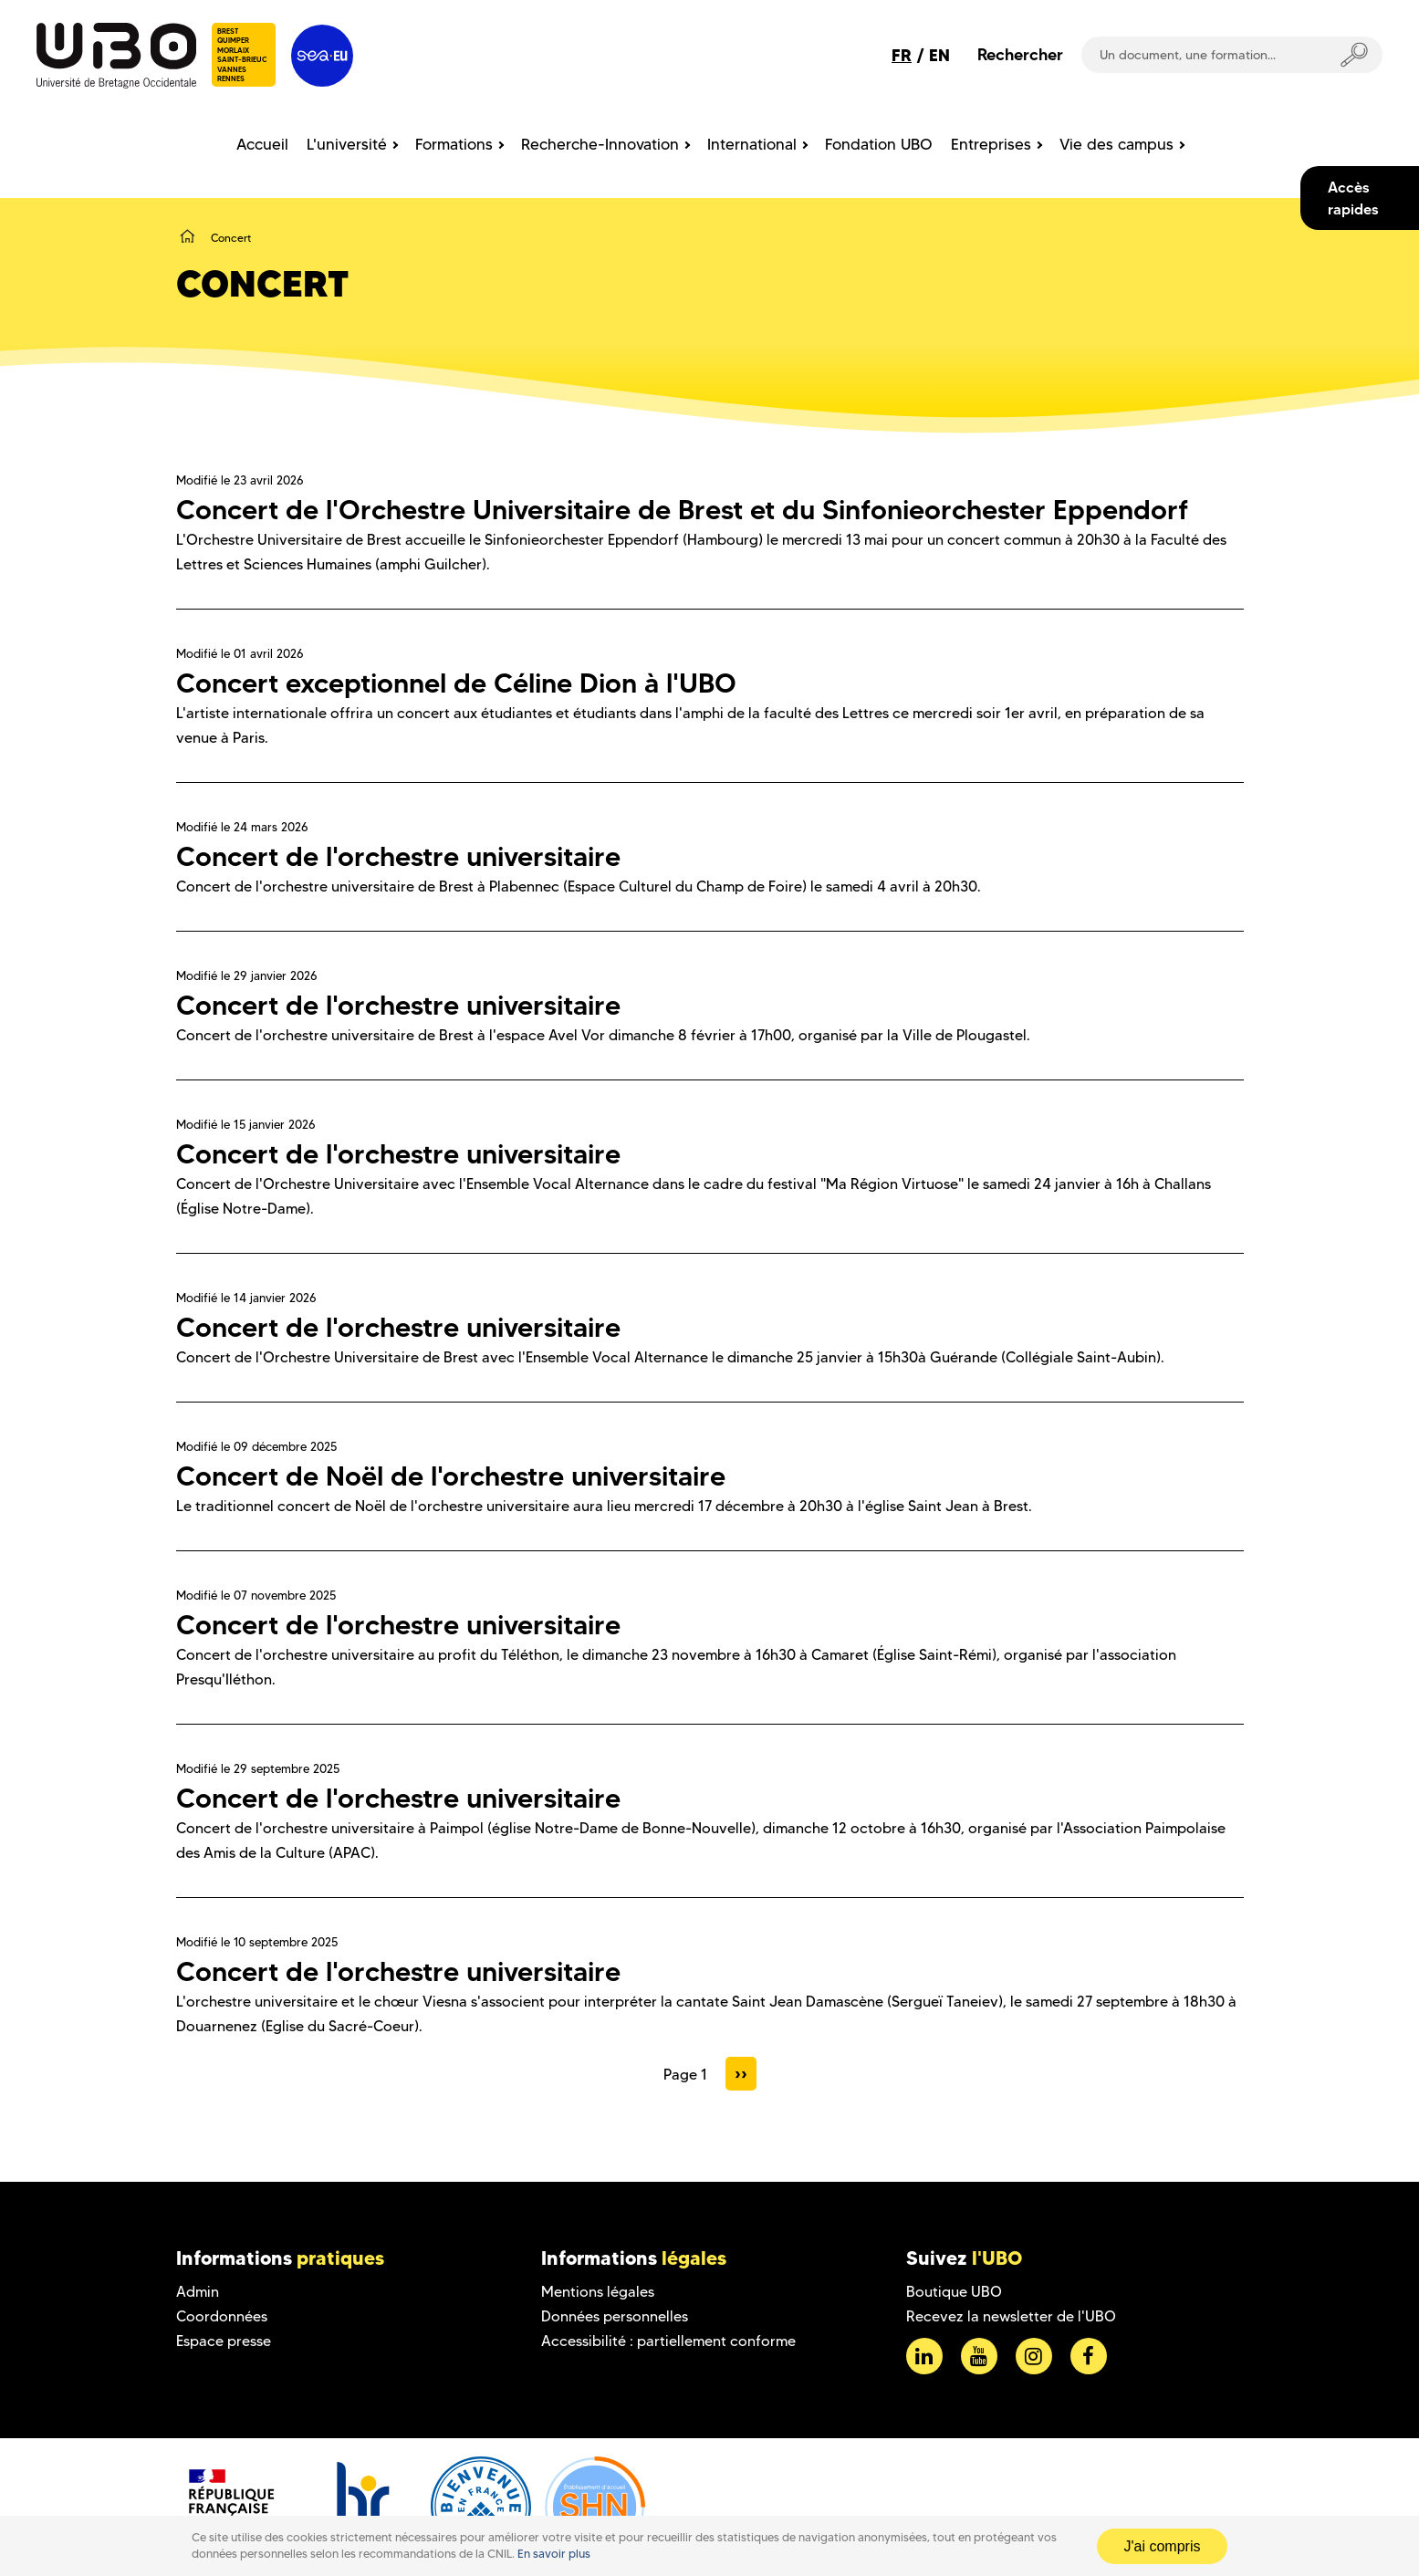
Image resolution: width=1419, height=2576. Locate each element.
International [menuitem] (752, 144)
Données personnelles (614, 2316)
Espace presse (223, 2341)
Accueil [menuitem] (262, 144)
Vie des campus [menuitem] (1116, 144)
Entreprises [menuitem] (991, 144)
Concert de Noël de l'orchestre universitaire (450, 1476)
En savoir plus (553, 2553)
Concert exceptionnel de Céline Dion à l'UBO (456, 683)
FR (902, 55)
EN (939, 55)
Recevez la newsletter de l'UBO (1011, 2316)
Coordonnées (221, 2316)
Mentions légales (597, 2291)
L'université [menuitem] (347, 144)
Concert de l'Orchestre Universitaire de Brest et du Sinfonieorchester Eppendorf (682, 510)
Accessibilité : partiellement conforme (668, 2341)
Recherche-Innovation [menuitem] (600, 144)
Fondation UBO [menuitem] (879, 144)
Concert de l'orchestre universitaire (398, 856)
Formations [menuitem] (454, 144)
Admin (197, 2291)
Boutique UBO (954, 2291)
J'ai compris (1162, 2546)
